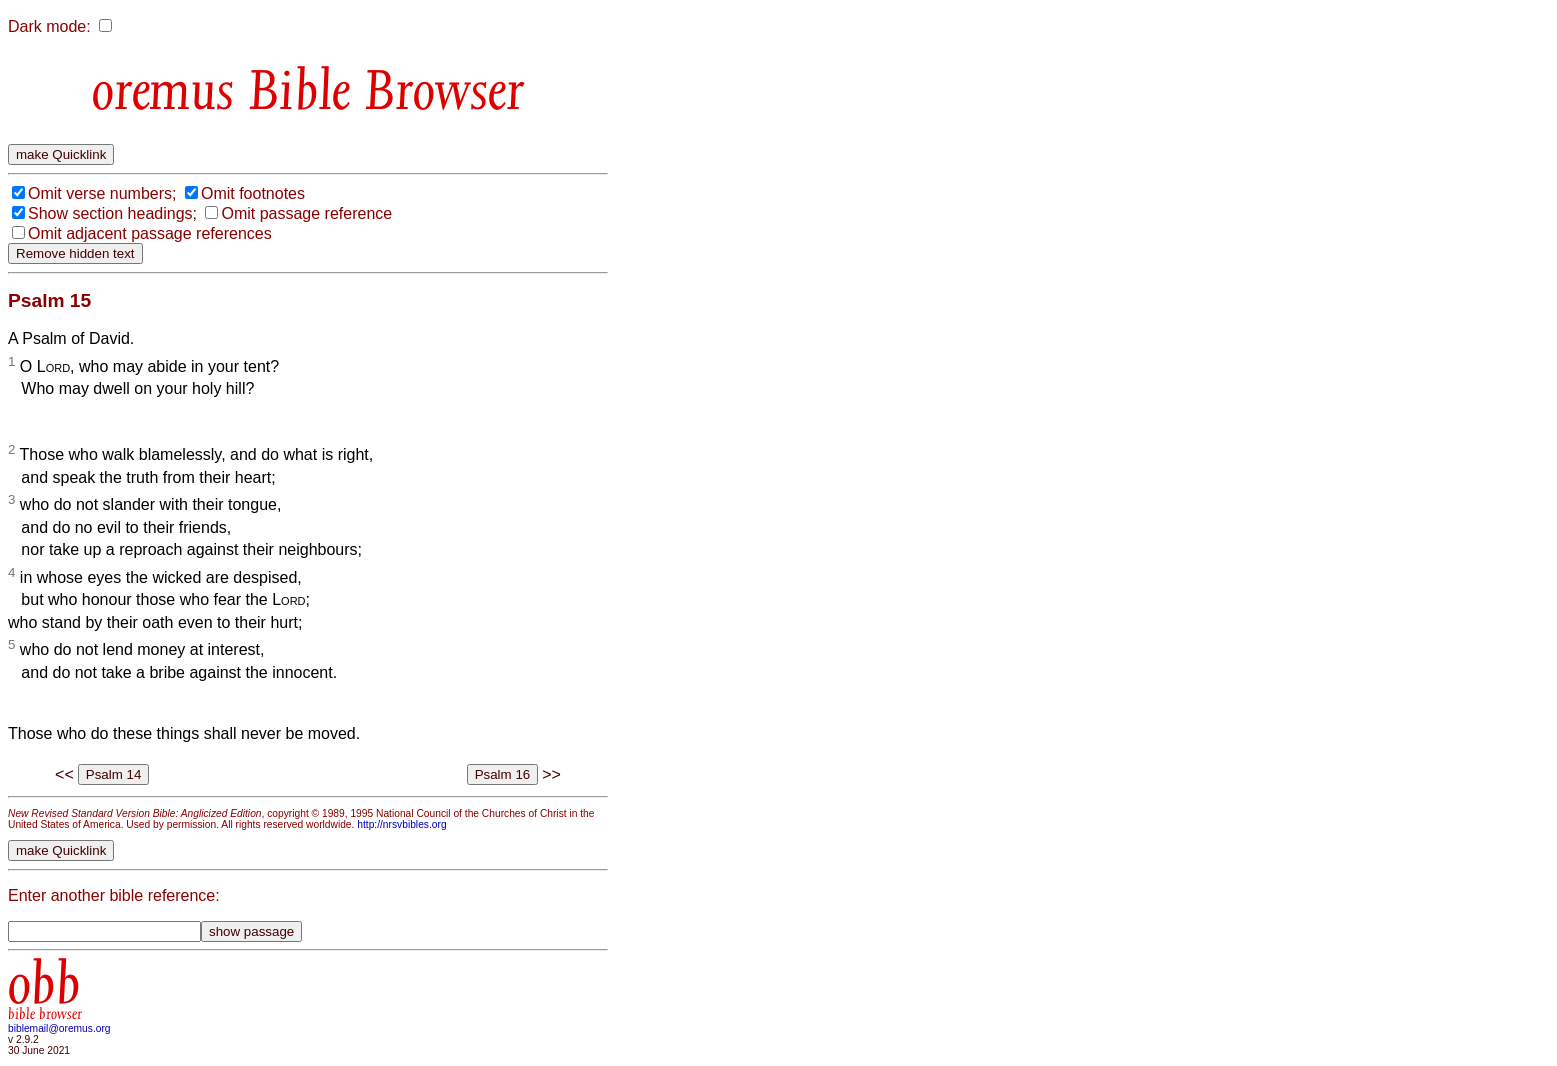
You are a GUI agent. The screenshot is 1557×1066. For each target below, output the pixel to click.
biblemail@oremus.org (59, 1028)
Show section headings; (112, 213)
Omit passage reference (306, 213)
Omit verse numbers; (102, 193)
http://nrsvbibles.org (401, 824)
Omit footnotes (253, 193)
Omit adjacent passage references (150, 233)
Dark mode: (49, 26)
